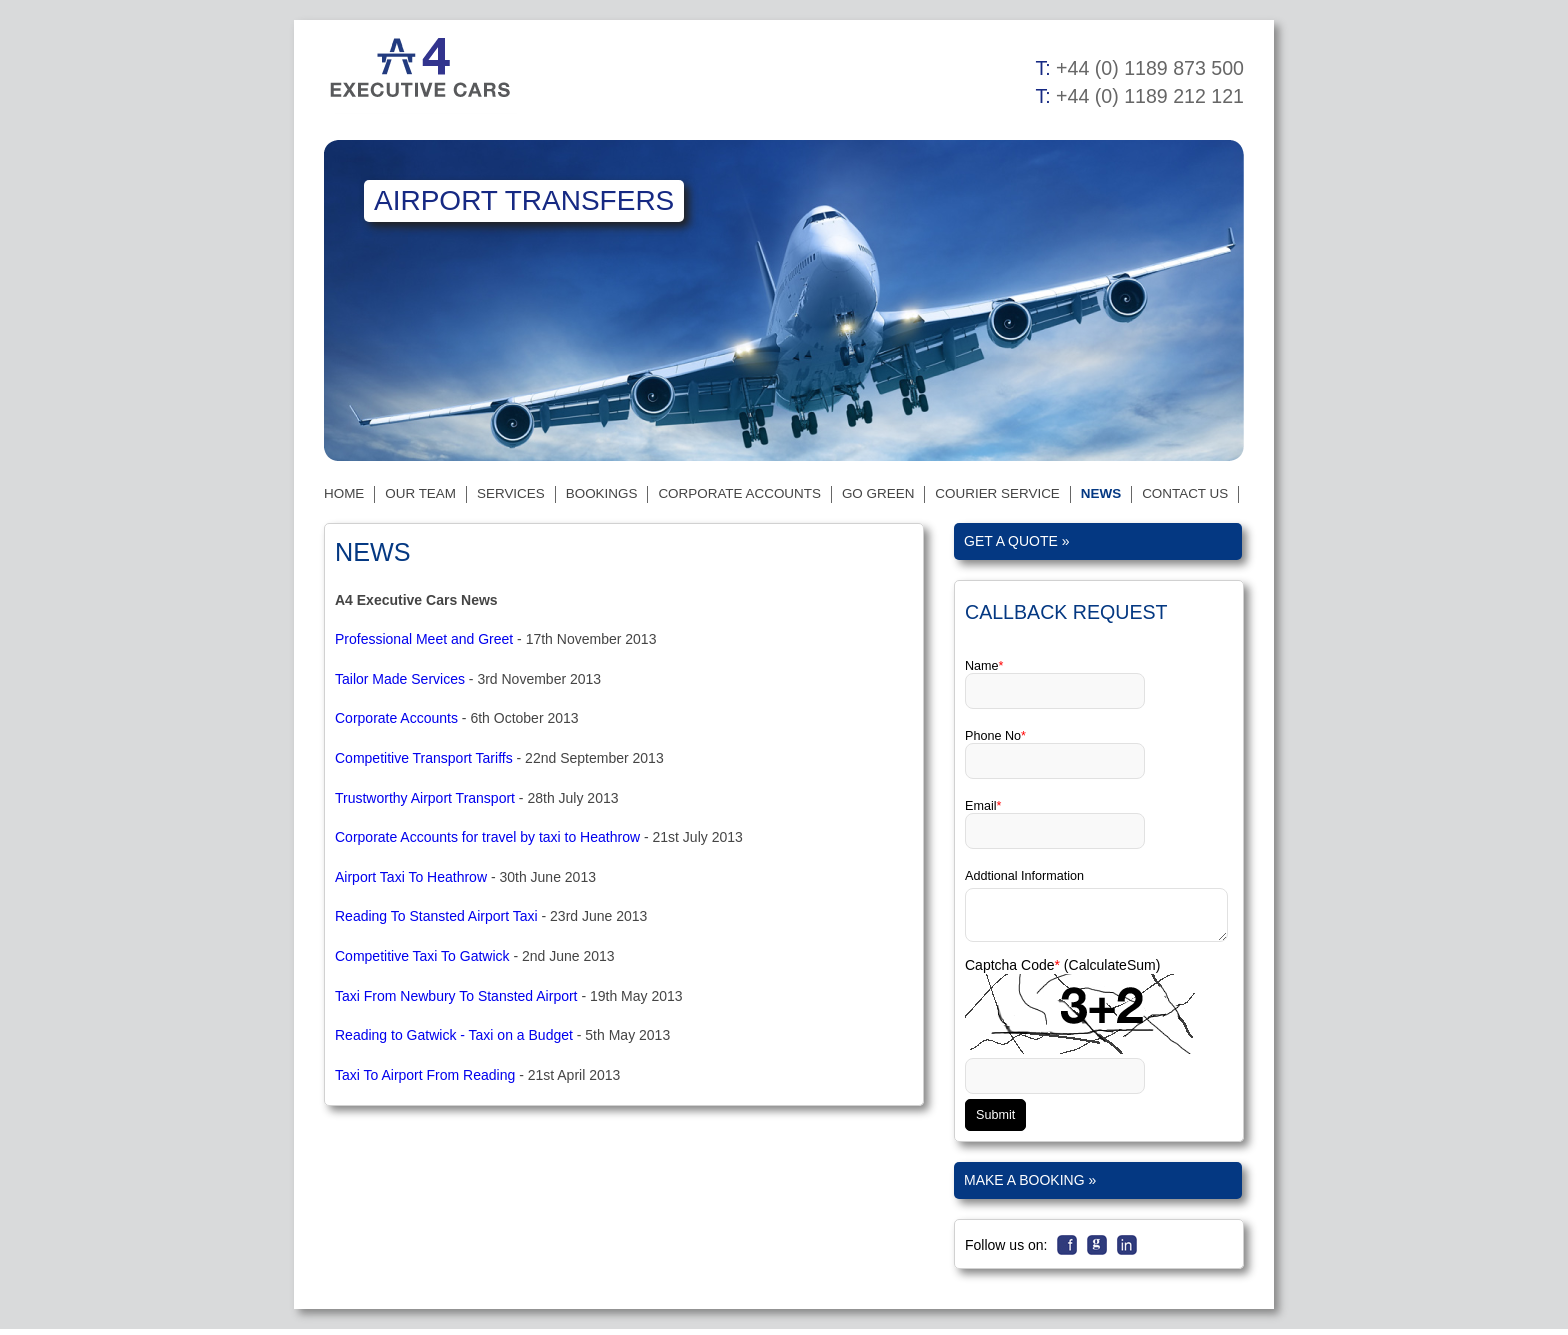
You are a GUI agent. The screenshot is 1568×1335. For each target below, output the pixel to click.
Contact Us (1185, 493)
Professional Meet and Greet (424, 639)
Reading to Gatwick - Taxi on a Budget (454, 1035)
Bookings (602, 493)
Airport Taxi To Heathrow (411, 877)
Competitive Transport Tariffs (424, 758)
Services (511, 493)
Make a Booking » (1030, 1186)
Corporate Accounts (739, 493)
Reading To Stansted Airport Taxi (436, 916)
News (1101, 493)
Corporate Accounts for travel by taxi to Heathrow (487, 837)
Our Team (420, 493)
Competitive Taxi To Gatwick (422, 956)
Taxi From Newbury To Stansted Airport (456, 996)
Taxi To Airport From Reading (425, 1075)
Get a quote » (1017, 541)
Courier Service (997, 493)
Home (344, 493)
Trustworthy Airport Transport (425, 798)
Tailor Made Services (400, 679)
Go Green (878, 493)
